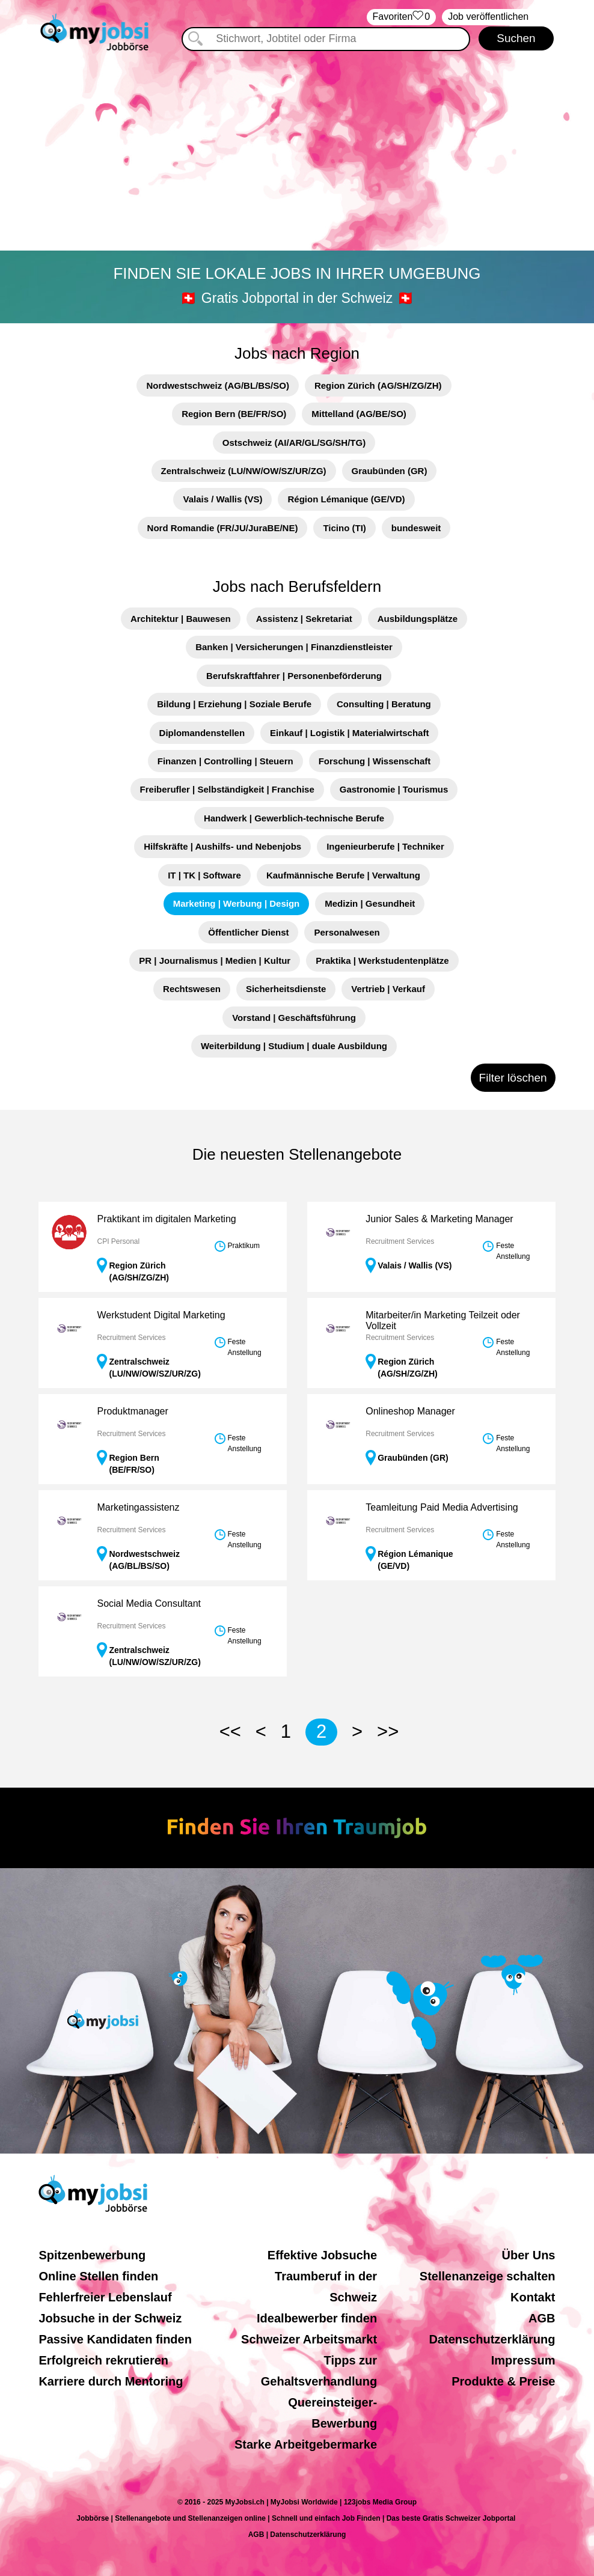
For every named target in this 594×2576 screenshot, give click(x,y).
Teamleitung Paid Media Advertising (442, 1507)
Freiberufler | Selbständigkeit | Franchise (227, 789)
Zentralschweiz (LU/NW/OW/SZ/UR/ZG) (243, 471)
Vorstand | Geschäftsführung (294, 1017)
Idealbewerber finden (317, 2318)
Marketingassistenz (138, 1507)
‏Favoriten (401, 17)
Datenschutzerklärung (492, 2339)
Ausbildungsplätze (418, 619)
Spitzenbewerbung (91, 2255)
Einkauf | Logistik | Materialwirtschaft (349, 733)
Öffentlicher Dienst (248, 932)
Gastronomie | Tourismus (394, 789)
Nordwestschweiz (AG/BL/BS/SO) (217, 385)
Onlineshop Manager (410, 1411)
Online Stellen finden (98, 2276)
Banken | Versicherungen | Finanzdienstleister (294, 647)
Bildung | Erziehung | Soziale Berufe (234, 704)
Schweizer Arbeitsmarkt (309, 2339)
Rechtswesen (192, 989)
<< (230, 1731)
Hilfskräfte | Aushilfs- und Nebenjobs (222, 846)
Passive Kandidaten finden (115, 2339)
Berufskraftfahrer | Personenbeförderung (294, 676)
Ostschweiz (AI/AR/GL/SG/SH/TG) (294, 442)
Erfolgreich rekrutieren (103, 2360)
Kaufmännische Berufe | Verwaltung (343, 875)
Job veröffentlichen (488, 16)
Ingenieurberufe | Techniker (385, 846)
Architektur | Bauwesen (180, 619)
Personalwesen (346, 932)
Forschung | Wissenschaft (375, 761)
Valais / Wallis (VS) (222, 499)
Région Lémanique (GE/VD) (346, 499)
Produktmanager (132, 1411)
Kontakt (532, 2297)
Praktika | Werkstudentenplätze (382, 960)
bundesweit (416, 528)
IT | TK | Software (204, 875)
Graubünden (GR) (389, 471)
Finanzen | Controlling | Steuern (225, 761)
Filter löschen (513, 1077)
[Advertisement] (297, 153)
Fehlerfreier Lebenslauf (104, 2297)
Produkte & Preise (503, 2381)
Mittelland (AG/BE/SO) (358, 414)
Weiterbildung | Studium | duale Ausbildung (294, 1046)
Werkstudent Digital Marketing (161, 1315)
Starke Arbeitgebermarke (305, 2444)
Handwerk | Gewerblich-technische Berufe (294, 818)
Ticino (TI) (344, 528)
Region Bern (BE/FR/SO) (234, 414)
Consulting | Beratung (384, 704)
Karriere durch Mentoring (110, 2381)
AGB (541, 2318)
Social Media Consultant (149, 1603)
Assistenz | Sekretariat (304, 619)
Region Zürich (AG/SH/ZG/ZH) (378, 385)
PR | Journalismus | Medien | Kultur (214, 960)
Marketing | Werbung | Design (236, 903)
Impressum (523, 2360)
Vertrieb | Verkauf (388, 989)
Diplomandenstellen (202, 733)
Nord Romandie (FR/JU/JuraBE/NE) (222, 528)
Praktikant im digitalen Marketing (166, 1219)
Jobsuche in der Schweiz (110, 2318)
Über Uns (529, 2255)
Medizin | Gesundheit (370, 903)
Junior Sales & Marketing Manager (439, 1219)
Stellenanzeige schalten (488, 2276)
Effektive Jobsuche (322, 2255)
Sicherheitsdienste (286, 989)
